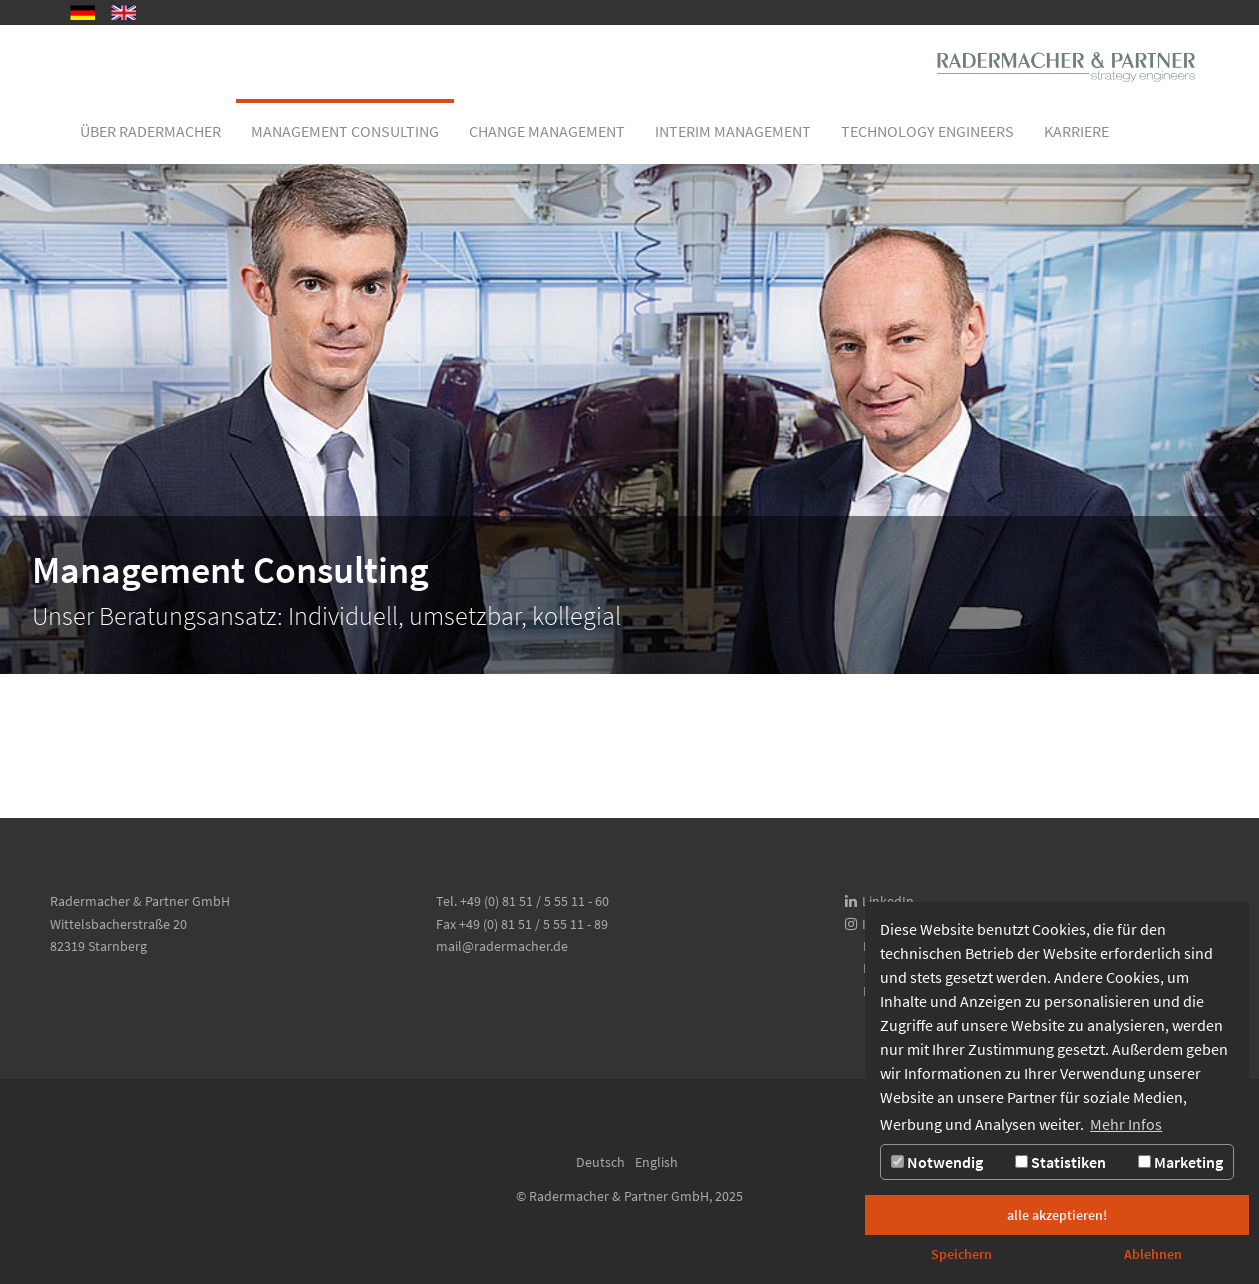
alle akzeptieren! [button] (1057, 1215)
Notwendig (937, 1162)
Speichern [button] (961, 1254)
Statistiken (1060, 1162)
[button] (150, 131)
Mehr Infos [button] (1126, 1124)
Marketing (1180, 1162)
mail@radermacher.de (502, 946)
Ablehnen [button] (1153, 1254)
